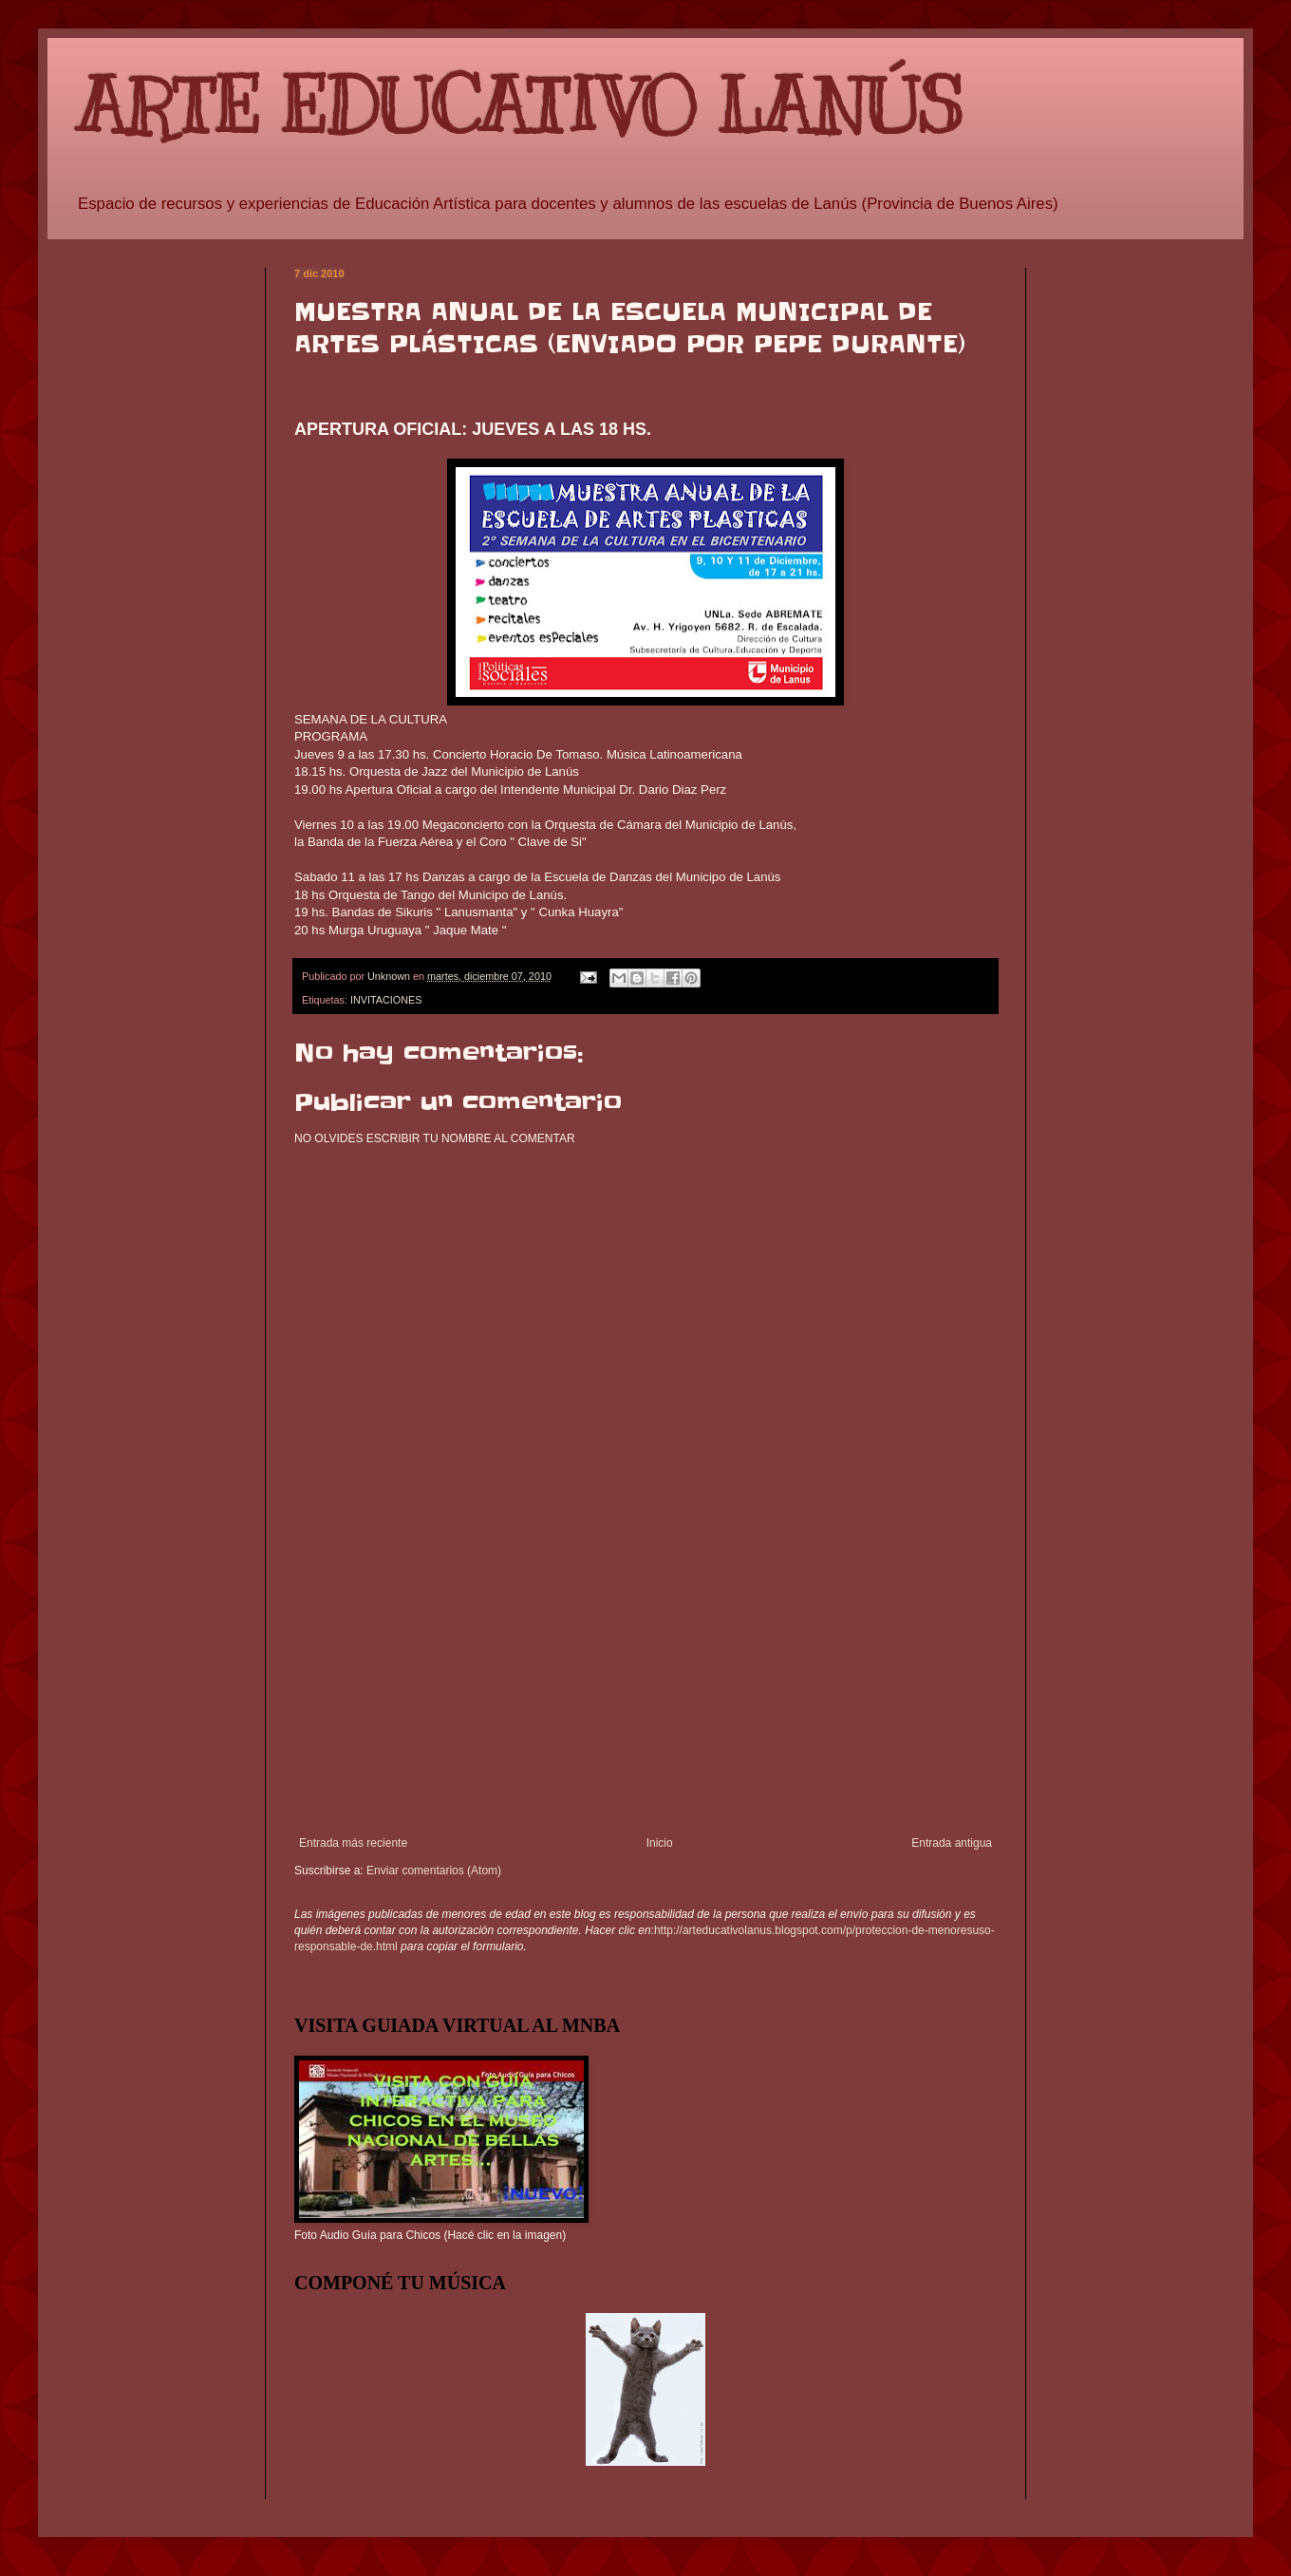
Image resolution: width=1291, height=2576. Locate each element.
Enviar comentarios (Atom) (433, 1870)
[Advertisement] (645, 1694)
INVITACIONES (385, 1000)
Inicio (659, 1843)
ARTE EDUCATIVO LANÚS (519, 107)
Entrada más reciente (353, 1843)
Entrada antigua (951, 1843)
